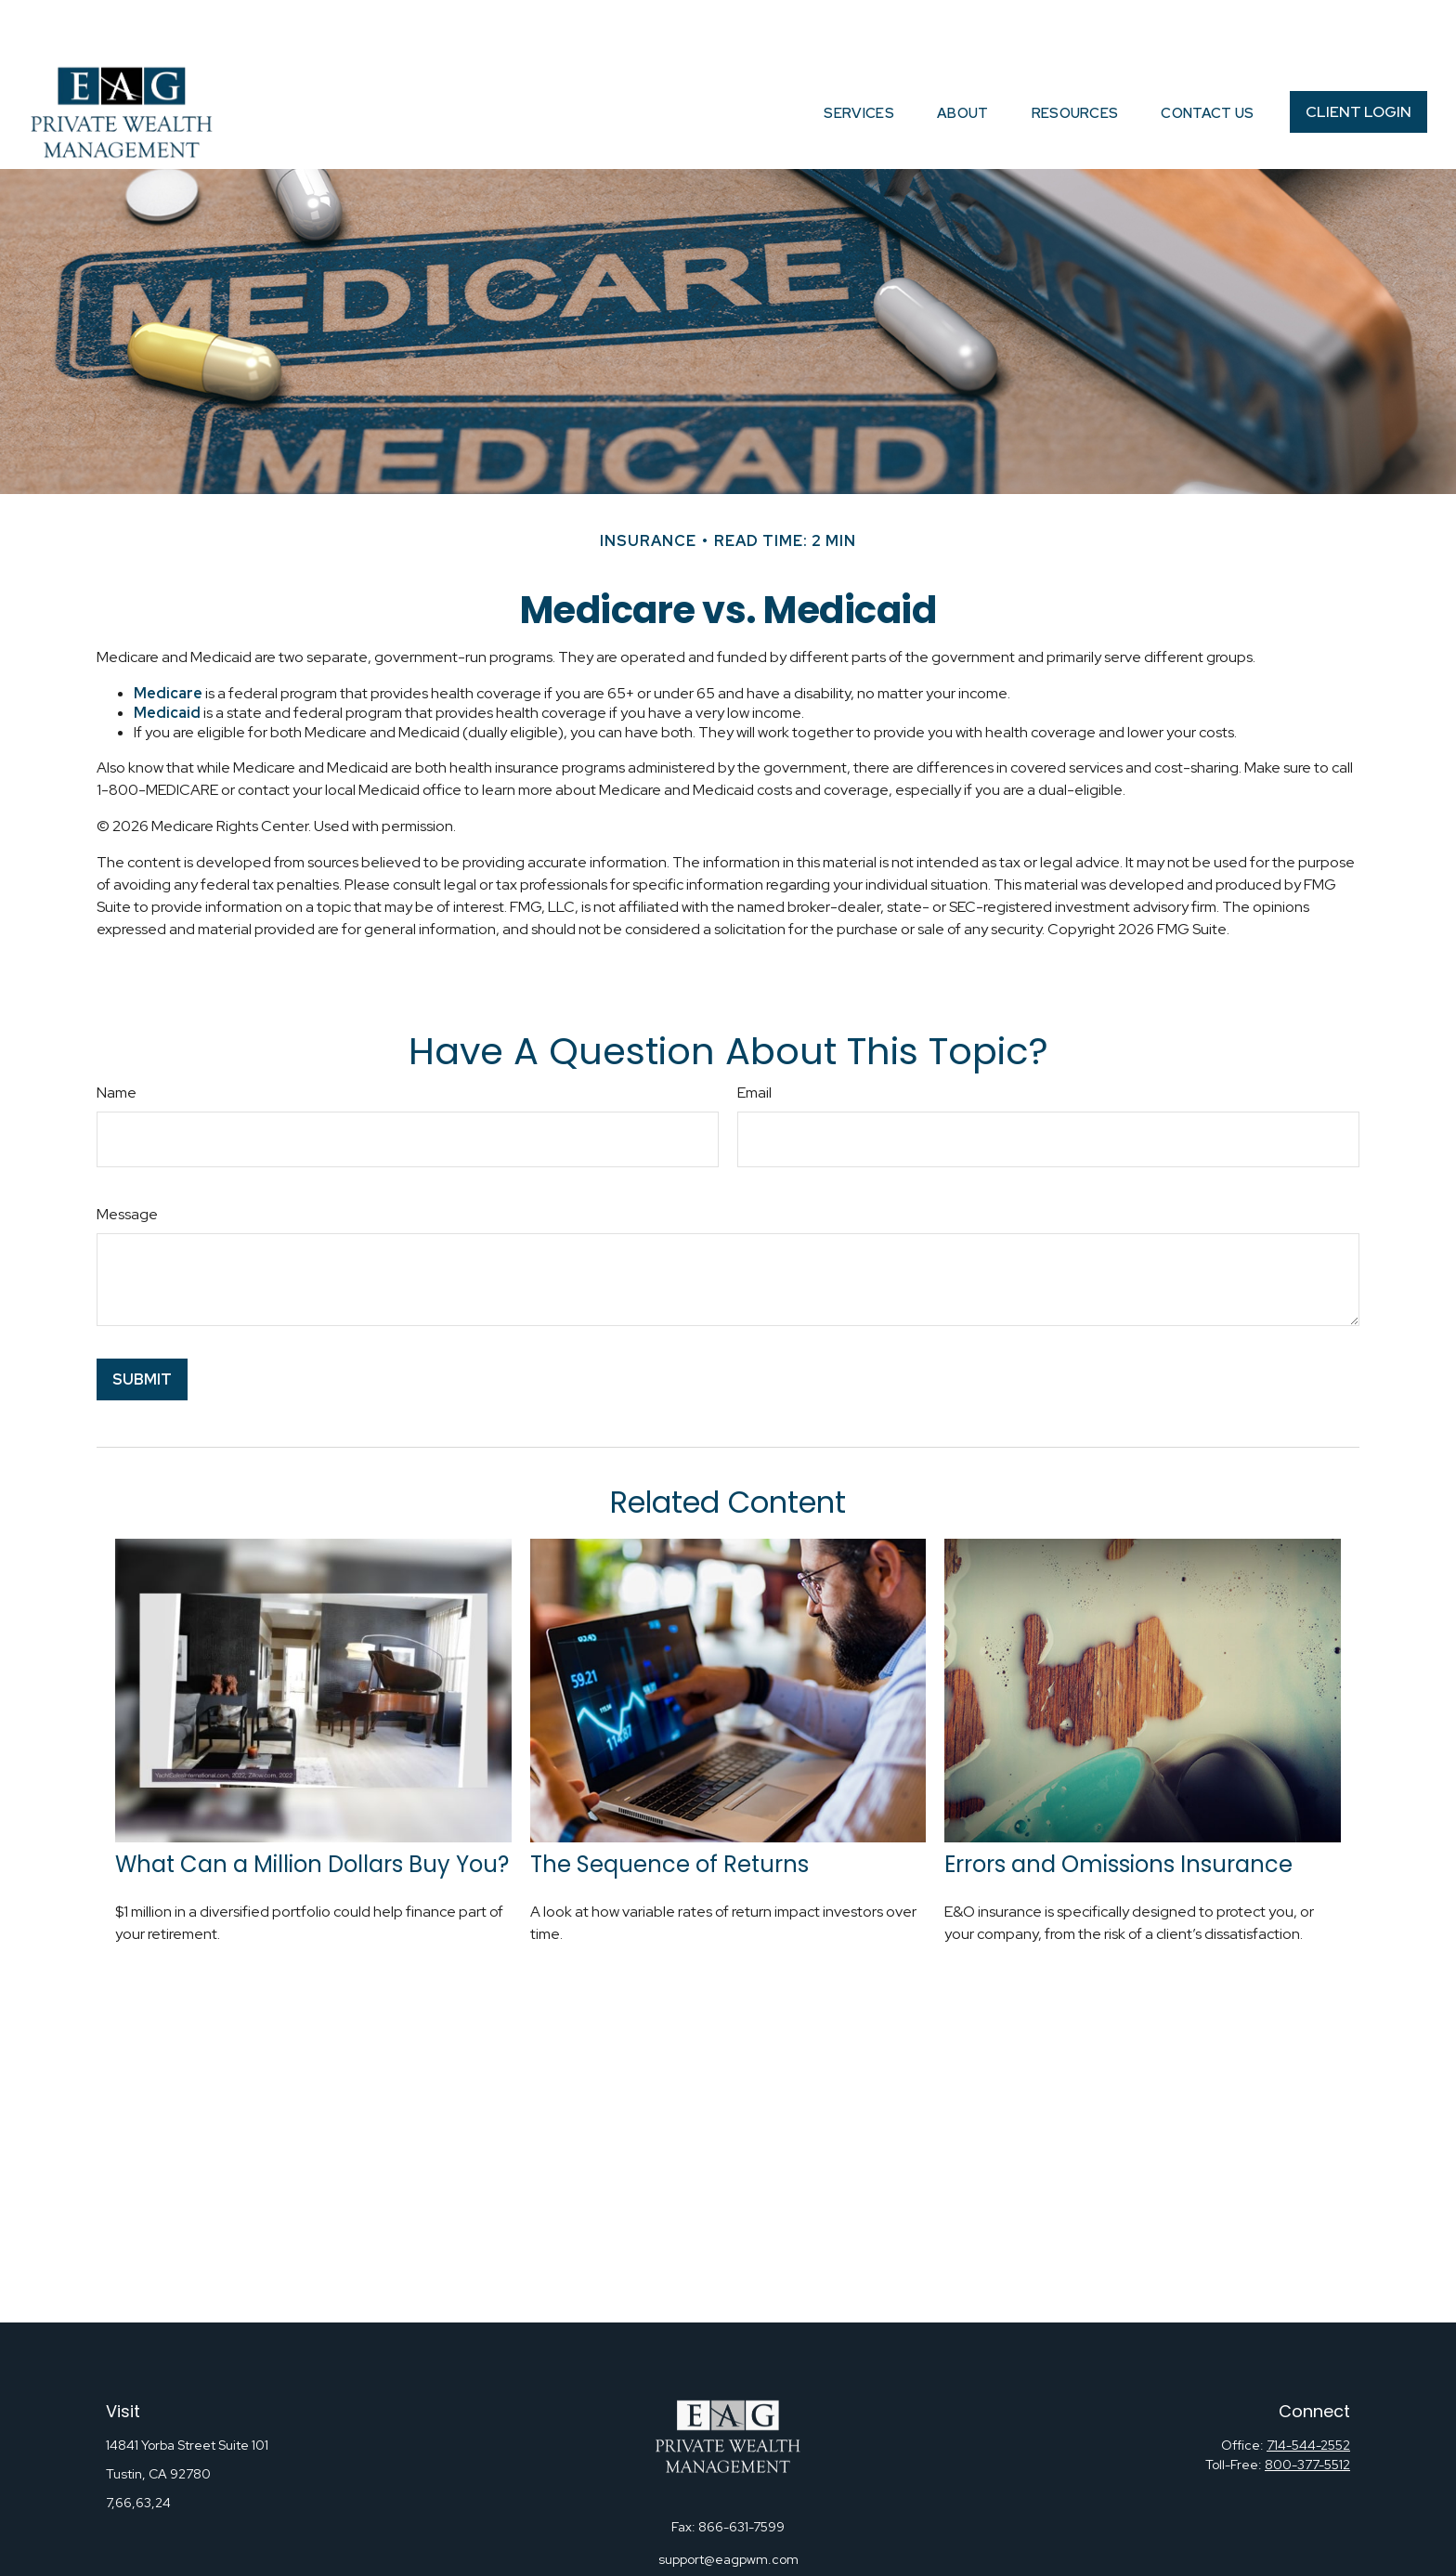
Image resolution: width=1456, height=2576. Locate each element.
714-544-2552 (1308, 2389)
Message (127, 1158)
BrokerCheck (916, 2557)
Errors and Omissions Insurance (1118, 1808)
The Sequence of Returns (669, 1808)
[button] (859, 56)
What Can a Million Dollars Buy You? (312, 1808)
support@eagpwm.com (728, 2503)
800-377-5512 (1307, 2408)
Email (754, 1037)
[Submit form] (142, 1324)
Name (116, 1037)
